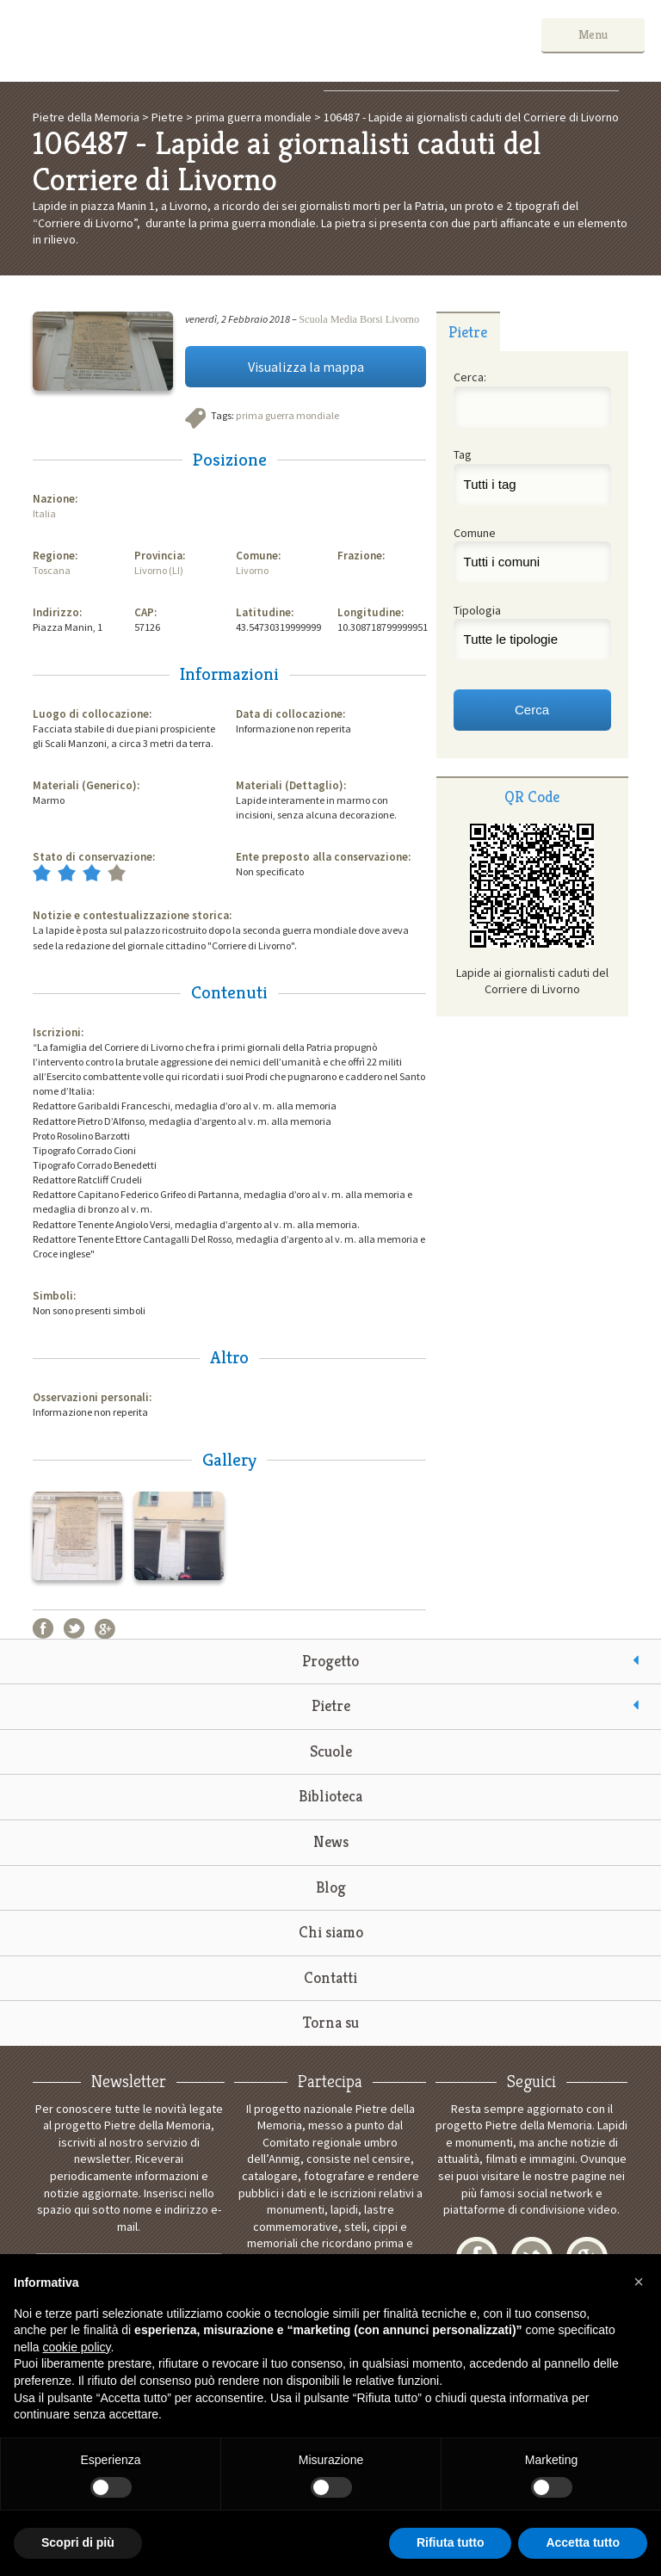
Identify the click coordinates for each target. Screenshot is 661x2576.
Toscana (52, 570)
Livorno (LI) (158, 570)
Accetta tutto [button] (583, 2542)
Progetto (330, 1661)
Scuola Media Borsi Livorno (359, 319)
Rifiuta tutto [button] (451, 2542)
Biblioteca (330, 1796)
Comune (475, 533)
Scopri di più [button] (77, 2542)
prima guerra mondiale (287, 415)
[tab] (468, 331)
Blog (331, 1887)
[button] (638, 2281)
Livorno (252, 570)
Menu (593, 34)
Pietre (331, 1705)
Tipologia (477, 610)
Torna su (331, 2022)
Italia (44, 513)
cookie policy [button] (76, 2347)
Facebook (43, 1628)
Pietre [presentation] (467, 332)
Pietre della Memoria (145, 41)
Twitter (74, 1628)
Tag (463, 454)
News (331, 1841)
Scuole (331, 1751)
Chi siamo (331, 1932)
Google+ (105, 1628)
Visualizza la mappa (306, 366)
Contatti (330, 1977)
